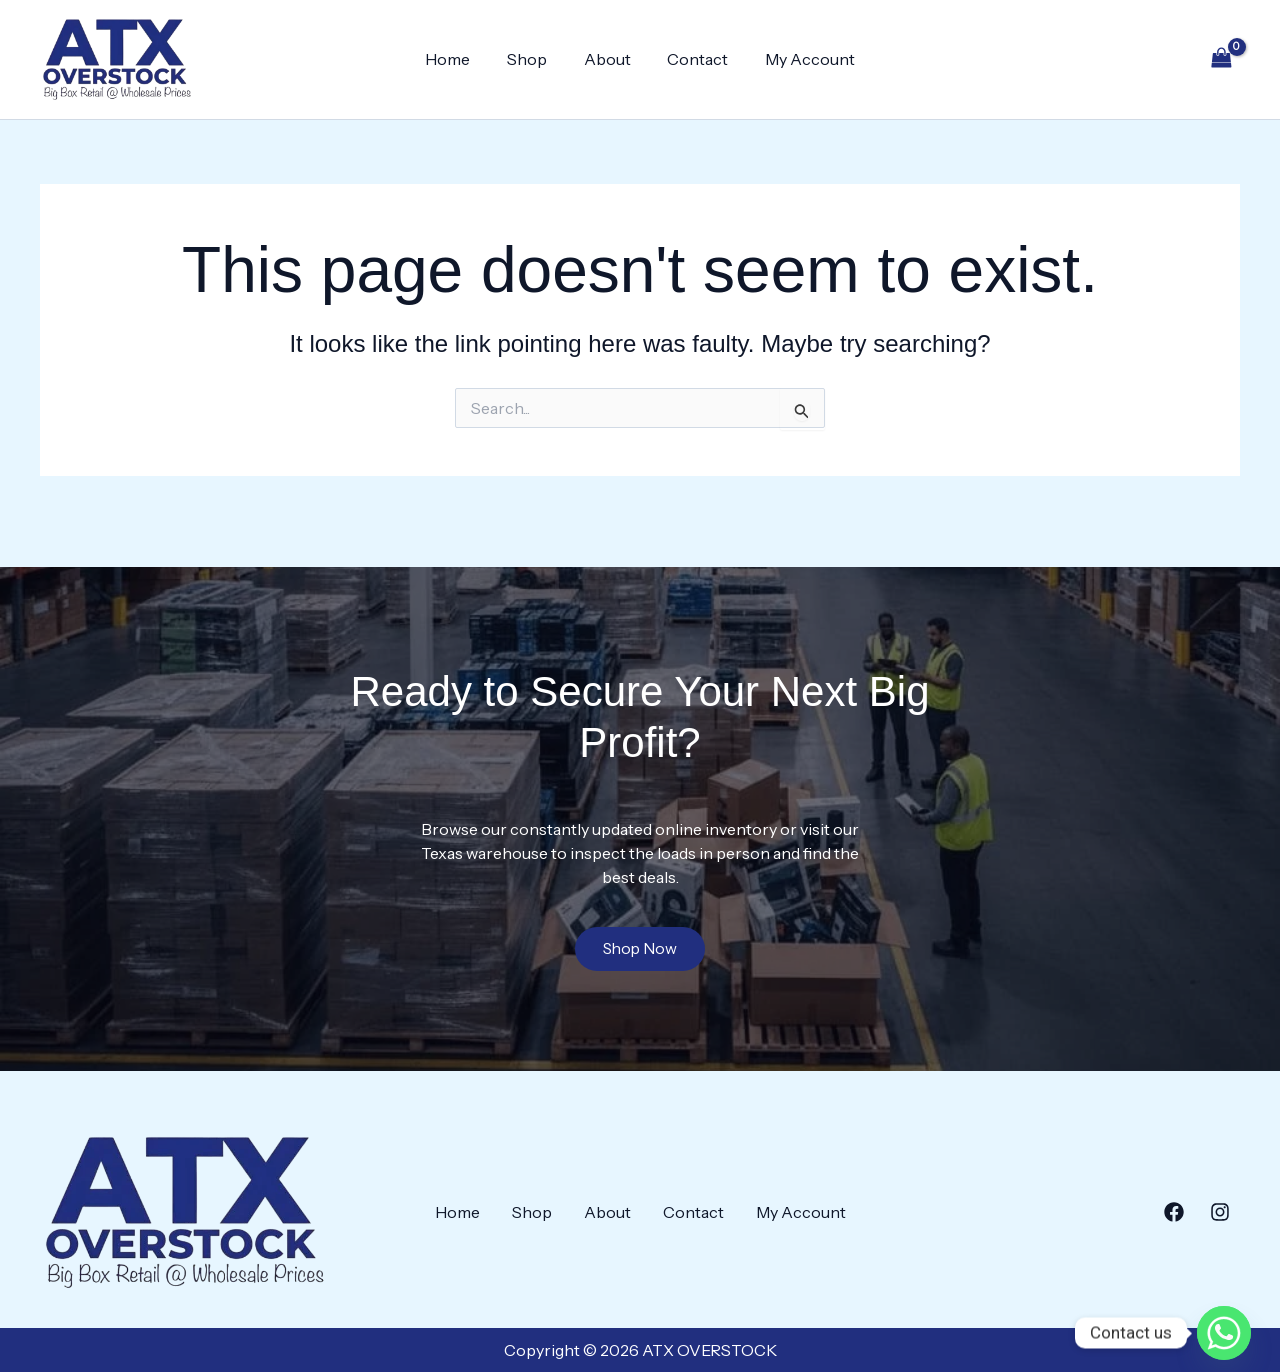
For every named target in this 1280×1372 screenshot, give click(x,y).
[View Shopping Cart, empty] (1221, 59)
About (607, 59)
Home (457, 59)
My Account (801, 59)
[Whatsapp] (1224, 1320)
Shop (532, 59)
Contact (693, 59)
